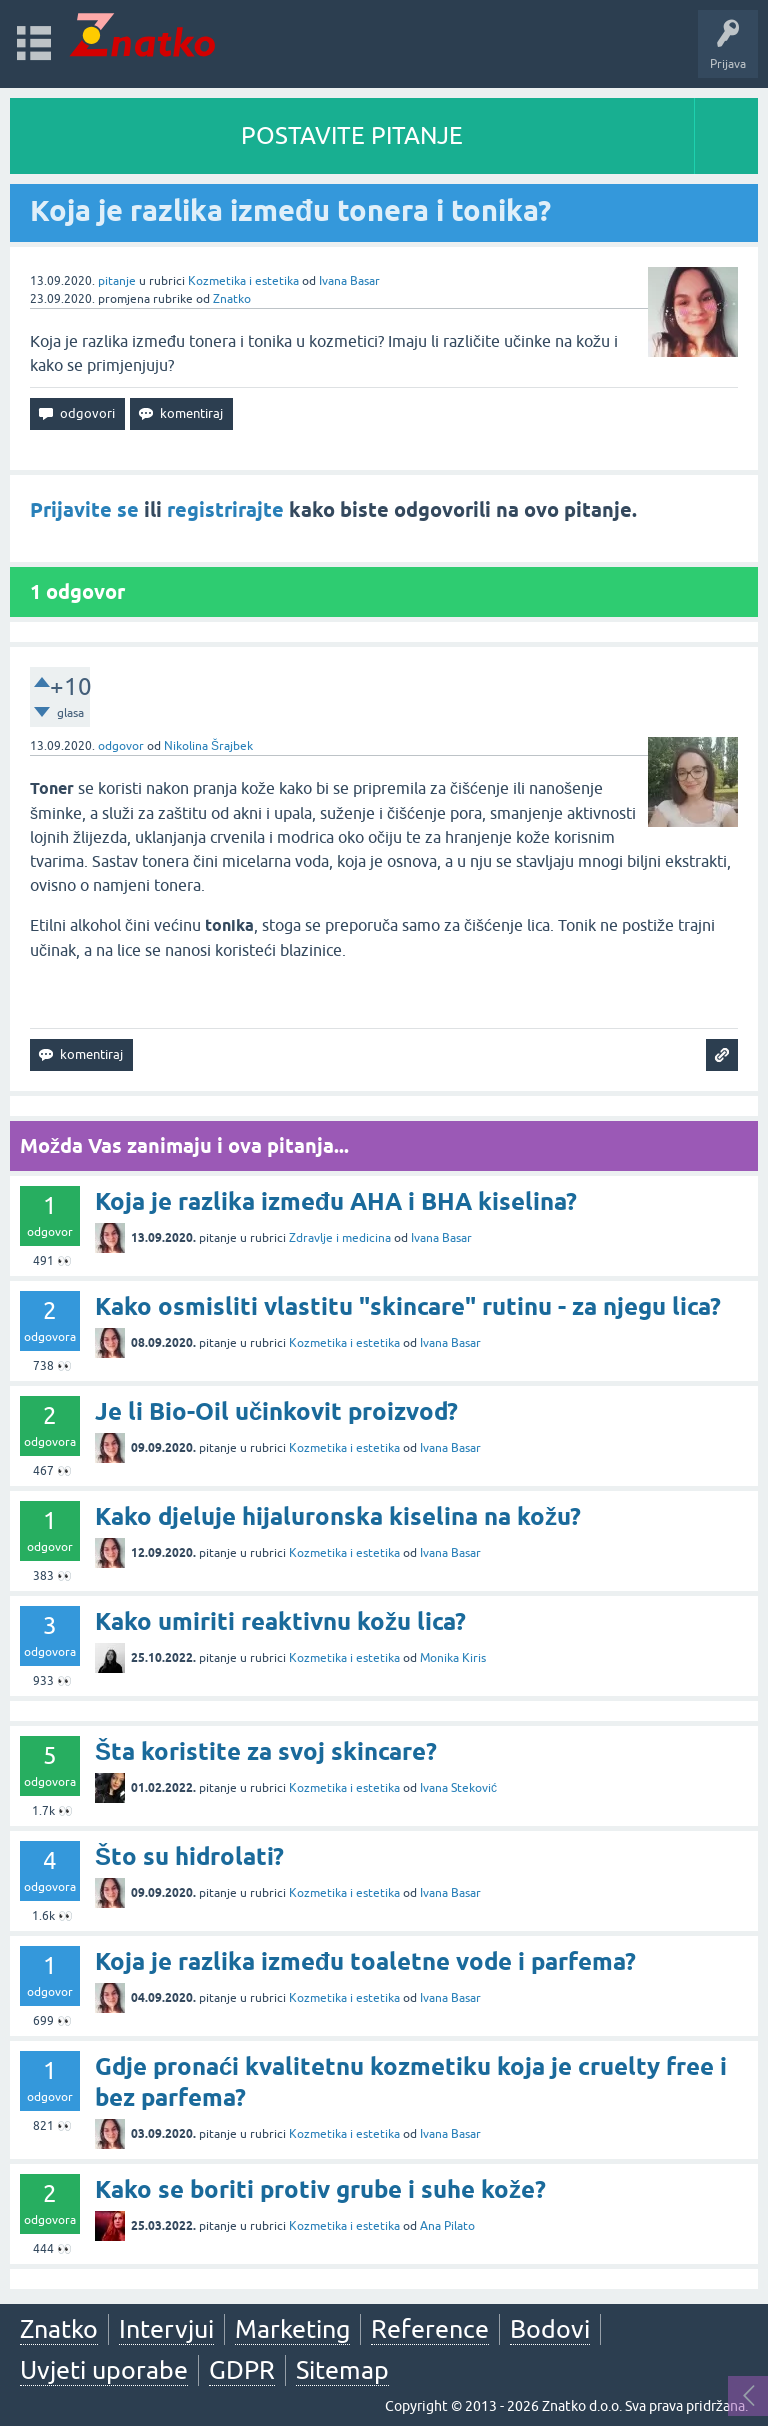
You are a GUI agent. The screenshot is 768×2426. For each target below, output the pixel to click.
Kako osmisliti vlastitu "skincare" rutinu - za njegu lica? (408, 1306)
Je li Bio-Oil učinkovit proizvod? (276, 1411)
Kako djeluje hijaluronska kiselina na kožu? (338, 1516)
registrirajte (225, 510)
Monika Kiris (453, 1658)
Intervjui (166, 2329)
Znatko (232, 299)
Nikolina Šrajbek (208, 746)
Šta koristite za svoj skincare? (266, 1751)
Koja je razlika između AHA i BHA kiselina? (336, 1201)
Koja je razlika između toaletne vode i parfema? (365, 1961)
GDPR (242, 2370)
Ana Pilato (447, 2226)
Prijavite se (84, 510)
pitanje (117, 281)
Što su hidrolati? (189, 1856)
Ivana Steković (458, 1788)
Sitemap (342, 2370)
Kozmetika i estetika (243, 281)
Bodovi (550, 2329)
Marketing (292, 2329)
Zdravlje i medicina (340, 1238)
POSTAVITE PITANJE (352, 135)
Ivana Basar (349, 281)
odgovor (121, 746)
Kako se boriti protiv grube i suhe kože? (320, 2189)
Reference (430, 2329)
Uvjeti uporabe (104, 2370)
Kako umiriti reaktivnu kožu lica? (280, 1621)
